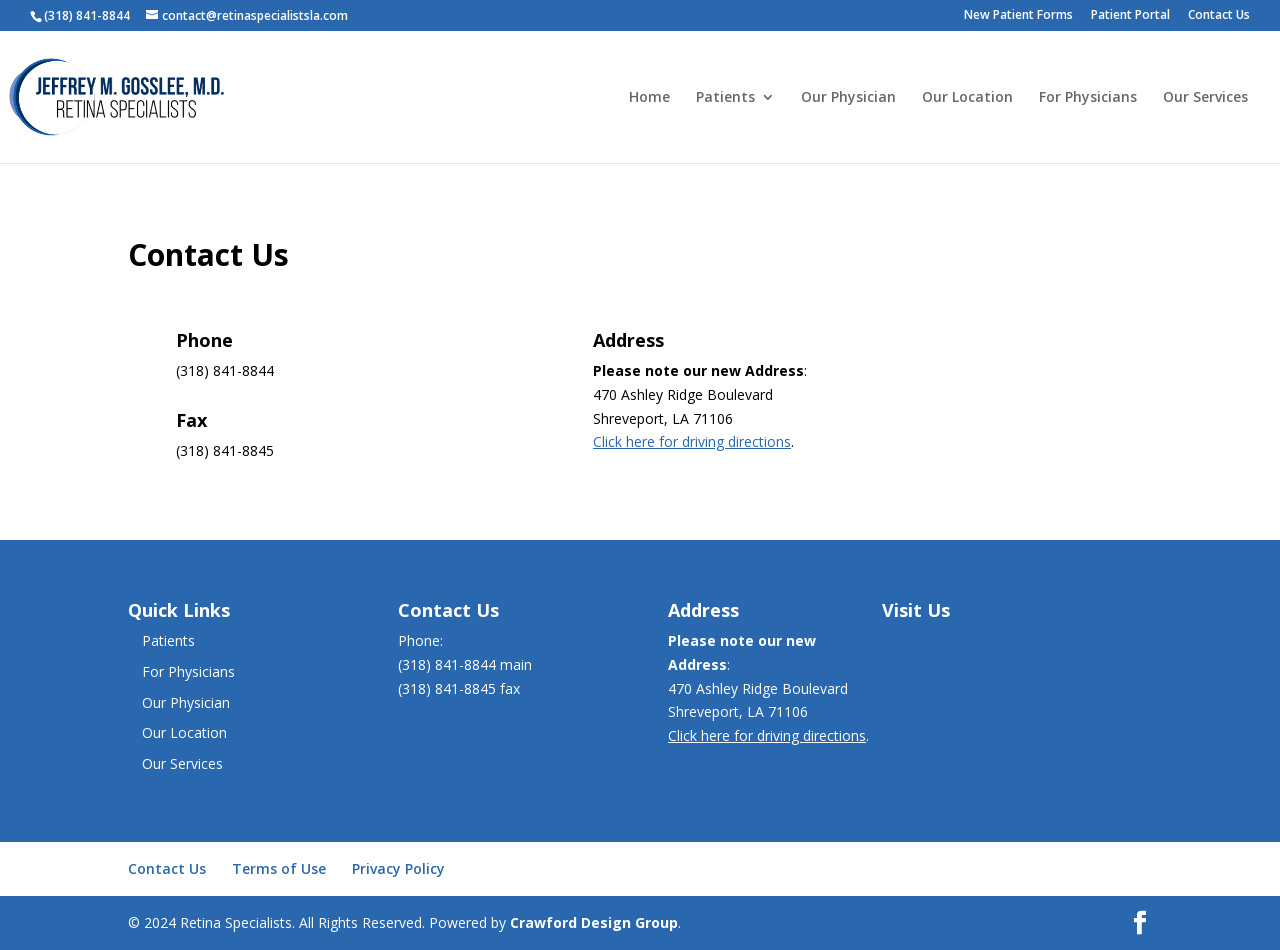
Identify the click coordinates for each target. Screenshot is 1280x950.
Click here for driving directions (692, 441)
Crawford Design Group (594, 922)
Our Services (1205, 98)
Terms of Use (279, 868)
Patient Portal (1130, 16)
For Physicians (1088, 98)
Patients (725, 98)
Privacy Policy (398, 868)
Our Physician (848, 98)
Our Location (967, 98)
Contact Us (1219, 16)
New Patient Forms (1018, 16)
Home (649, 98)
